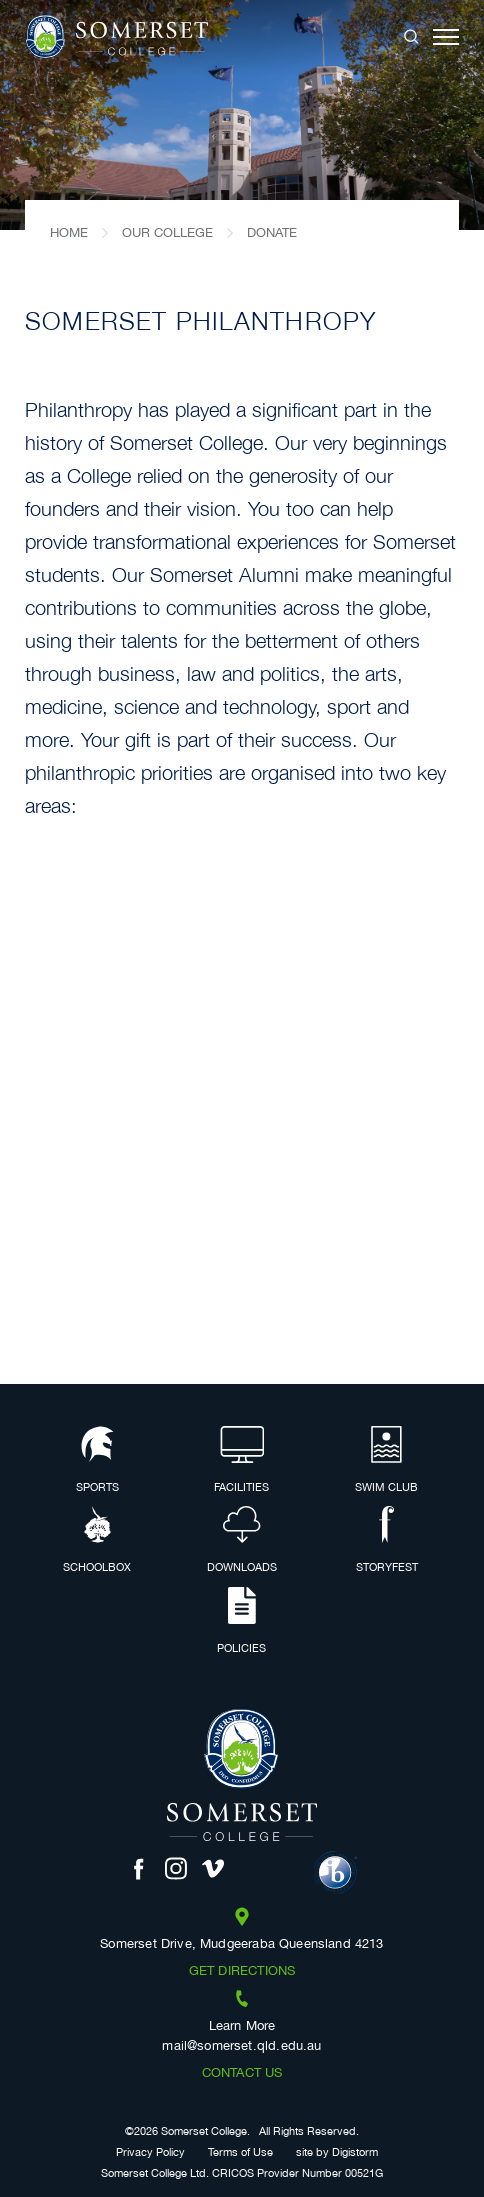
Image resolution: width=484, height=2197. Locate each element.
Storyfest (387, 1541)
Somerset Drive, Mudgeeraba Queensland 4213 (241, 1945)
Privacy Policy (150, 2153)
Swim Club (386, 1461)
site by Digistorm (337, 2153)
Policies (241, 1622)
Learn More (242, 2027)
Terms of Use (240, 2153)
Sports (97, 1461)
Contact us (242, 2074)
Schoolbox (97, 1541)
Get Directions (242, 1972)
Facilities (241, 1461)
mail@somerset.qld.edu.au (241, 2047)
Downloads (242, 1541)
